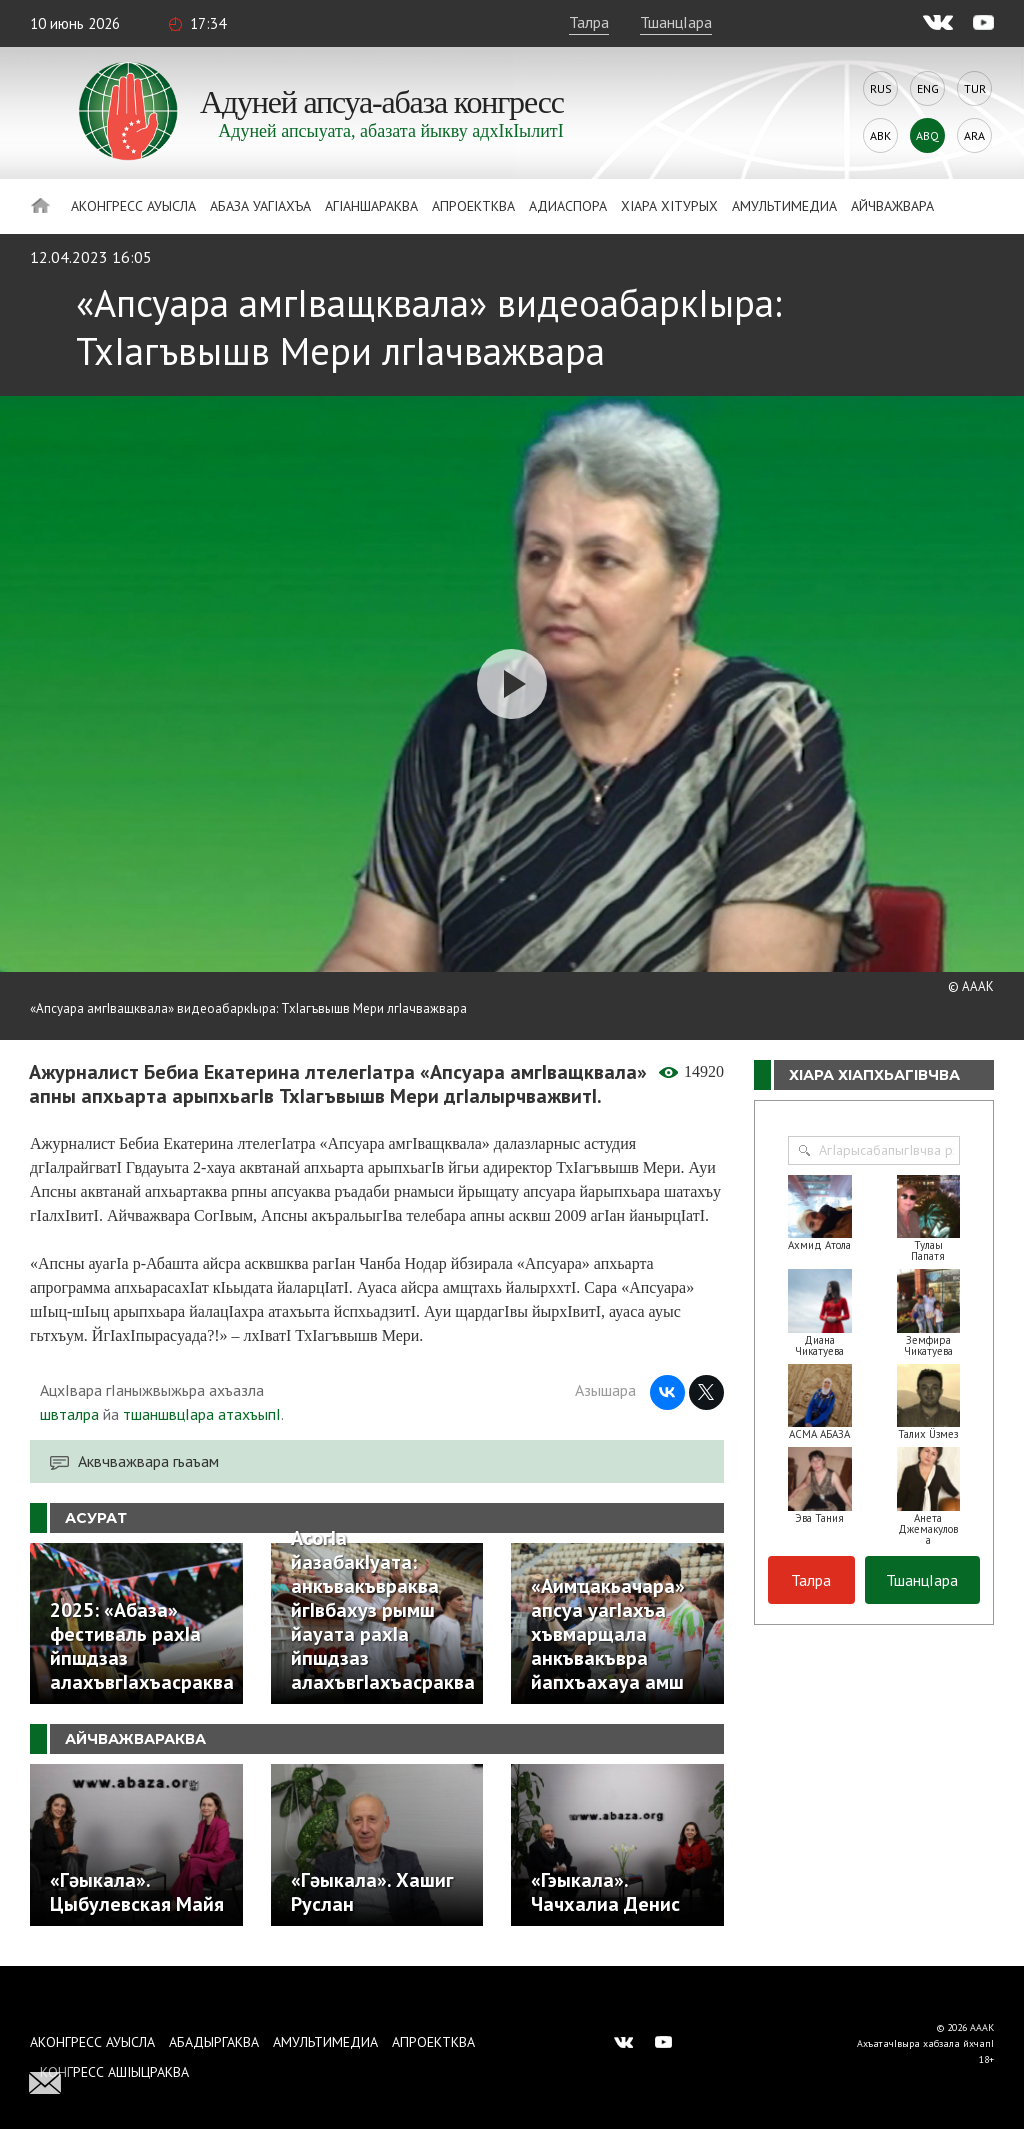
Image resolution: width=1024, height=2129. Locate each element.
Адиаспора (568, 206)
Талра (589, 22)
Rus (881, 88)
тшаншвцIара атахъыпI (202, 1414)
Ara (974, 135)
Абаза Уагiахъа (260, 206)
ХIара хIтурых (669, 206)
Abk (880, 135)
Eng (928, 88)
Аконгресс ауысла (133, 206)
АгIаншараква (371, 206)
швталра (69, 1414)
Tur (975, 88)
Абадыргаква (214, 2042)
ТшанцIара (676, 22)
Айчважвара (892, 206)
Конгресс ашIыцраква (114, 2072)
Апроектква (473, 206)
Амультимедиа (784, 206)
